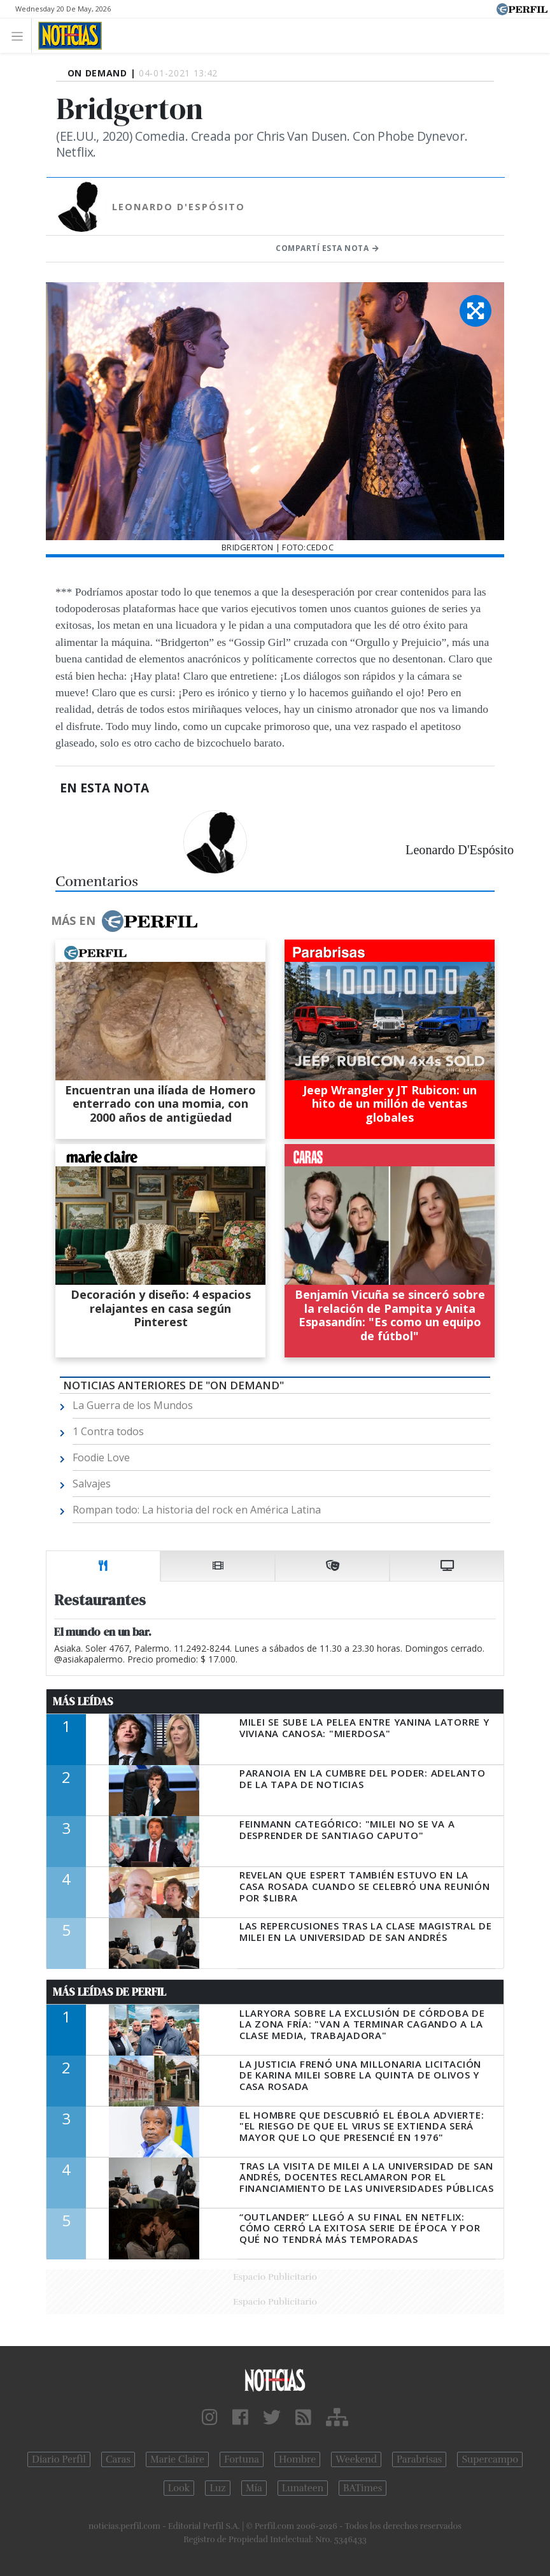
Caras (118, 2459)
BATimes (362, 2488)
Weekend (356, 2459)
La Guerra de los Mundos (133, 1405)
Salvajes (92, 1484)
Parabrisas (419, 2459)
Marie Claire (177, 2459)
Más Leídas (83, 1701)
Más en (124, 921)
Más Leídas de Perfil (109, 1992)
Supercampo (490, 2459)
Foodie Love (101, 1457)
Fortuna (241, 2459)
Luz (217, 2488)
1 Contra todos (108, 1431)
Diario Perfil (59, 2459)
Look (179, 2488)
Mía (254, 2488)
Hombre (297, 2459)
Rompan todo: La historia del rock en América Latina (197, 1510)
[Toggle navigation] (20, 35)
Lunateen (302, 2488)
